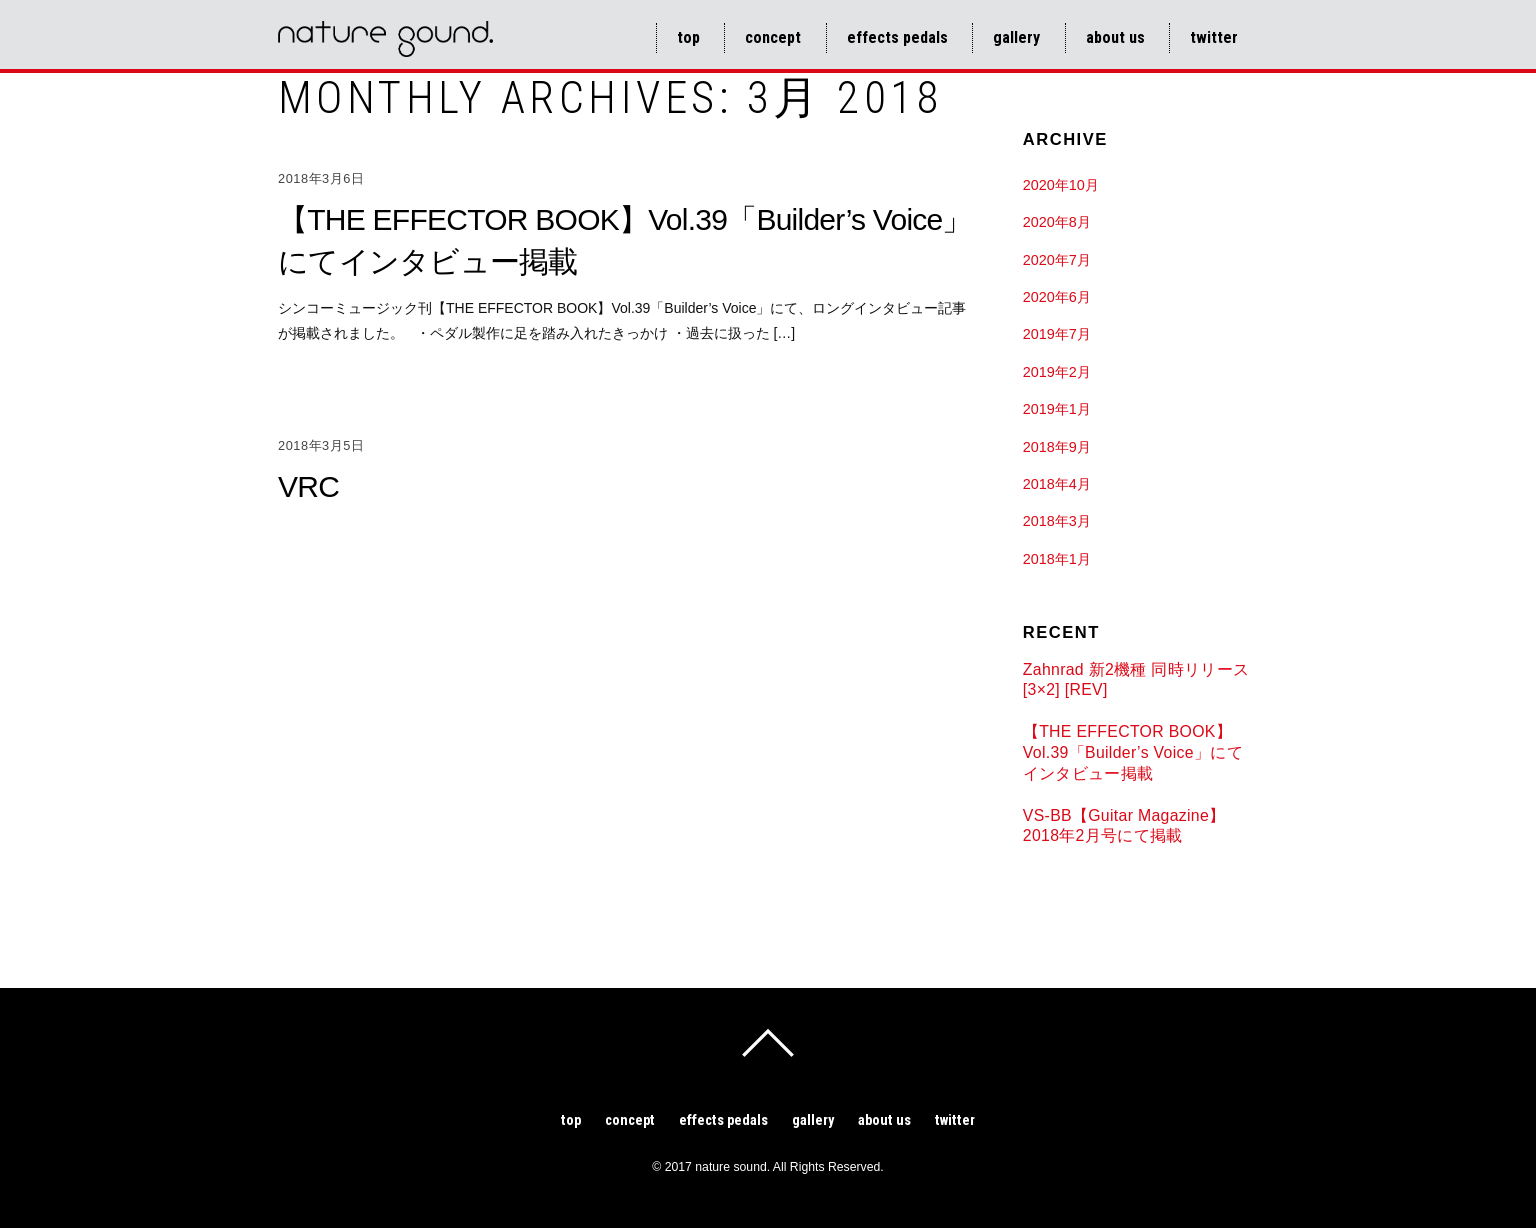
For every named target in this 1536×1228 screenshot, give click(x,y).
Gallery (1016, 37)
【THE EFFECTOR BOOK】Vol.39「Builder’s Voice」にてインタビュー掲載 (1133, 752)
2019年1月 (1057, 409)
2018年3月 (1057, 521)
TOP (688, 37)
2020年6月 (1057, 297)
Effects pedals (897, 37)
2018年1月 (1057, 559)
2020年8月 (1057, 222)
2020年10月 (1061, 185)
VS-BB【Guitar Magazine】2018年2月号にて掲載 (1124, 826)
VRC (308, 486)
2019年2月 (1057, 372)
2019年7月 (1057, 334)
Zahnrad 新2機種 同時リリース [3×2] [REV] (1136, 680)
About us (1115, 37)
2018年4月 (1057, 484)
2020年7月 (1057, 260)
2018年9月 (1057, 447)
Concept (773, 37)
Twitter (1214, 37)
